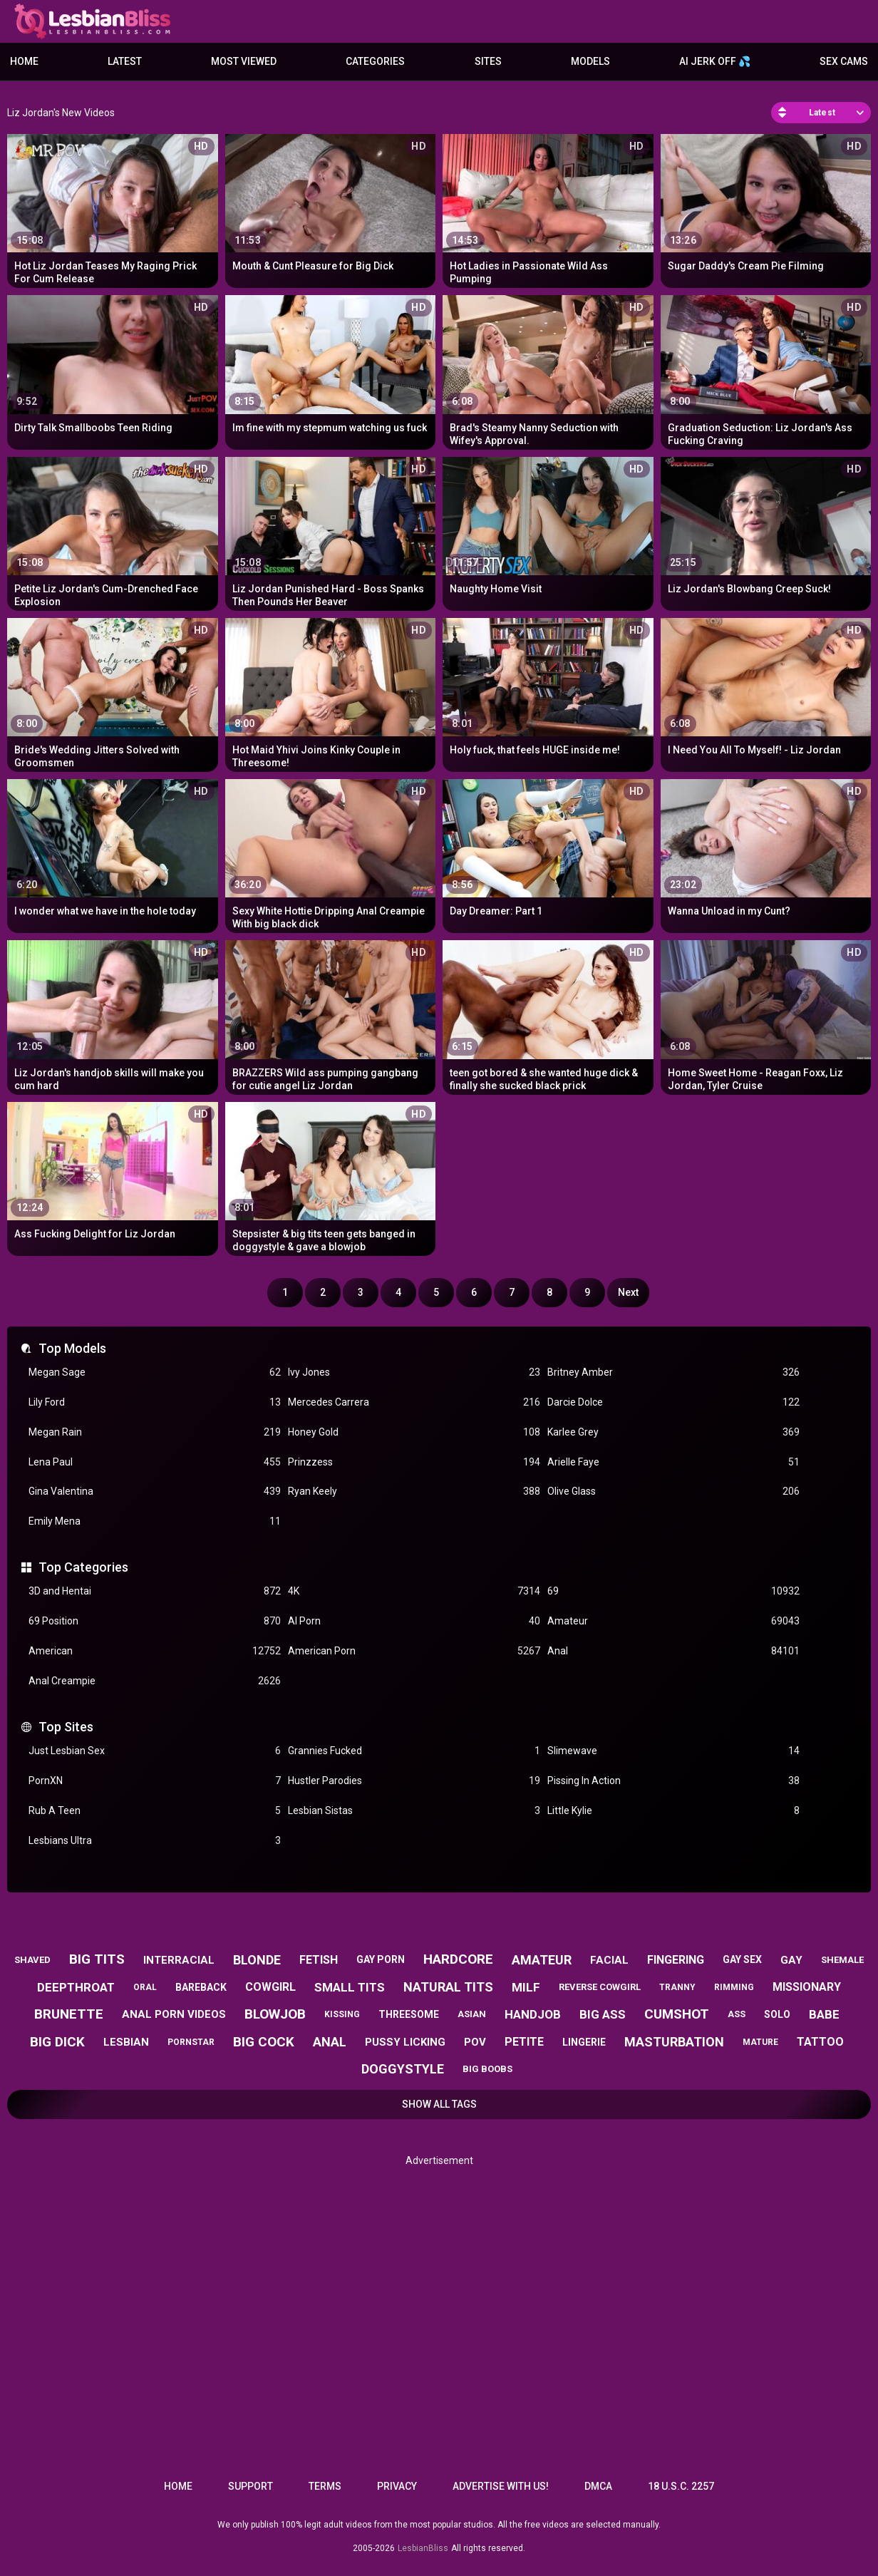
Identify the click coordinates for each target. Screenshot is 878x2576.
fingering (675, 1960)
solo (777, 2014)
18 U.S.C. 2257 (681, 2486)
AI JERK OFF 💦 (714, 61)
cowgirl (270, 1987)
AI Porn (414, 1621)
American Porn (414, 1651)
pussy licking (405, 2042)
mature (760, 2042)
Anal (673, 1651)
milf (526, 1987)
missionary (807, 1987)
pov (475, 2042)
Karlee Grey (673, 1432)
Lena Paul (155, 1462)
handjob (533, 2014)
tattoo (820, 2042)
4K (414, 1591)
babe (824, 2014)
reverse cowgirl (600, 1987)
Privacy (397, 2486)
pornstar (191, 2042)
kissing (342, 2014)
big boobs (487, 2069)
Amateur (673, 1621)
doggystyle (402, 2068)
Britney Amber (673, 1372)
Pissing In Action (673, 1781)
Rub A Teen (155, 1811)
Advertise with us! (501, 2486)
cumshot (676, 2014)
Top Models (72, 1348)
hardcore (458, 1959)
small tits (349, 1987)
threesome (408, 2014)
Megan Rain (155, 1432)
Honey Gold (414, 1432)
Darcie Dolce (673, 1402)
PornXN (155, 1781)
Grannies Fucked (414, 1751)
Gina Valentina (155, 1491)
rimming (734, 1987)
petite (524, 2042)
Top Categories (83, 1567)
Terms (325, 2486)
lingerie (584, 2042)
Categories (375, 61)
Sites (488, 61)
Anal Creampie (155, 1681)
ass (736, 2014)
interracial (179, 1960)
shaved (32, 1959)
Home (24, 61)
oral (145, 1987)
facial (609, 1960)
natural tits (448, 1986)
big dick (57, 2042)
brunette (68, 2014)
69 (673, 1591)
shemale (842, 1959)
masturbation (674, 2041)
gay (791, 1960)
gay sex (742, 1959)
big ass (602, 2014)
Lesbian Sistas (414, 1811)
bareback (201, 1987)
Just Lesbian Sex (155, 1751)
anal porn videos (174, 2014)
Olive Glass (673, 1491)
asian (472, 2014)
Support (250, 2486)
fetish (318, 1960)
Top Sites (65, 1726)
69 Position (155, 1621)
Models (590, 61)
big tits (97, 1959)
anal (329, 2041)
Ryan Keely (414, 1491)
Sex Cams (844, 61)
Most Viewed (244, 61)
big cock (263, 2042)
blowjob (275, 2014)
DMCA (598, 2486)
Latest (125, 61)
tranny (677, 1987)
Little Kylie (673, 1811)
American (155, 1651)
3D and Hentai (155, 1591)
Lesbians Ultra (155, 1841)
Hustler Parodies (414, 1781)
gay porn (380, 1959)
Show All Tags (439, 2104)
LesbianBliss (423, 2548)
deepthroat (76, 1987)
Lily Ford (155, 1402)
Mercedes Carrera (414, 1402)
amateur (542, 1959)
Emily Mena (155, 1521)
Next (628, 1292)
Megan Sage (155, 1372)
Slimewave (673, 1751)
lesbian (126, 2042)
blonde (257, 1959)
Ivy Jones (414, 1372)
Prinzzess (414, 1462)
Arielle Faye (673, 1462)
